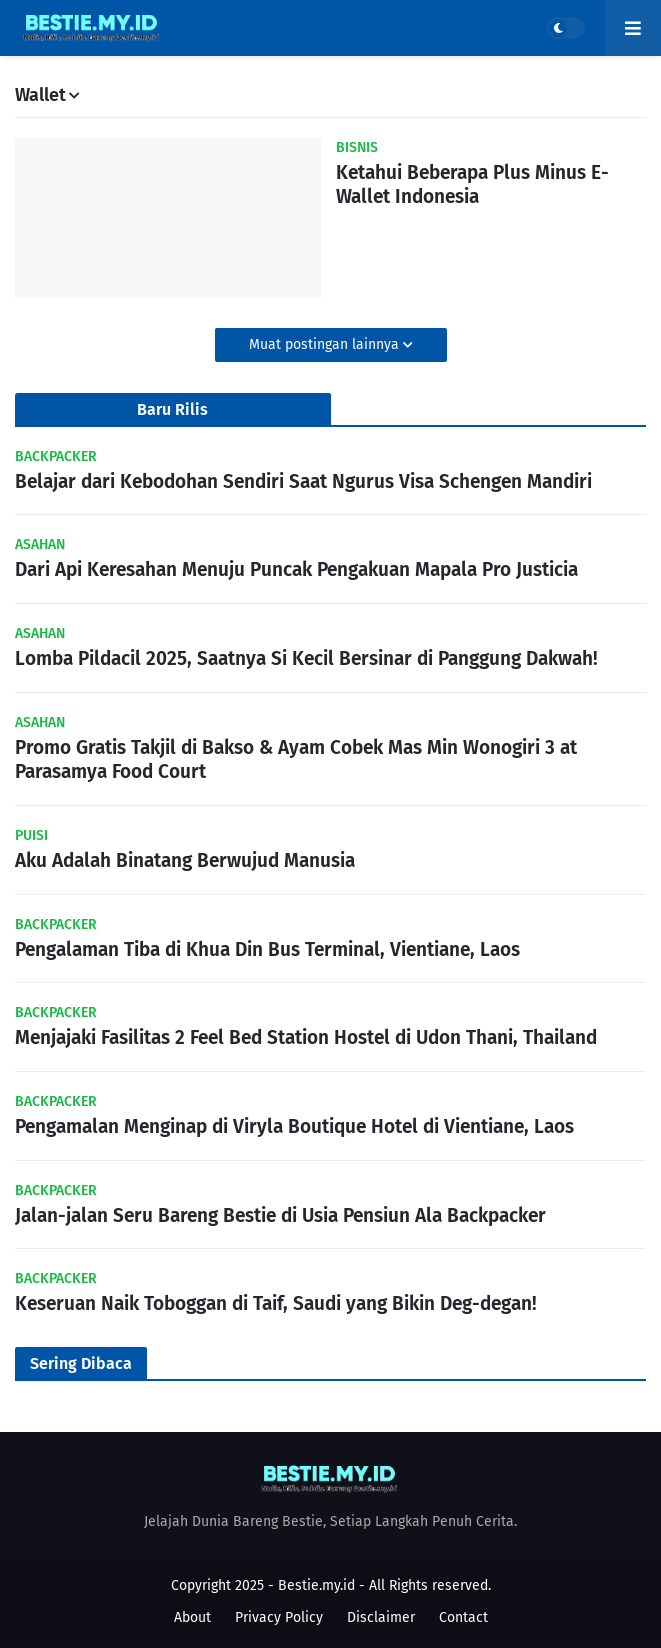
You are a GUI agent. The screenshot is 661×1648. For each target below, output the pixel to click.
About (192, 1617)
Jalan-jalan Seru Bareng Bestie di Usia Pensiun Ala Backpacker (280, 1215)
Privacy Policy (279, 1617)
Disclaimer (381, 1617)
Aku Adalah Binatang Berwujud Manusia (185, 860)
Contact (463, 1617)
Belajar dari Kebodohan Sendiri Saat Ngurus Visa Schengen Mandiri (303, 481)
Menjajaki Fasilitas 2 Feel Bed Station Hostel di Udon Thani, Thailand (306, 1037)
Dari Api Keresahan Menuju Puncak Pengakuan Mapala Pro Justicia (296, 569)
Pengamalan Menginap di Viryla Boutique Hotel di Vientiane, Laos (294, 1126)
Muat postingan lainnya (326, 344)
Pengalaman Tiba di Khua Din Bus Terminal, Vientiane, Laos (267, 949)
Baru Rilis (172, 409)
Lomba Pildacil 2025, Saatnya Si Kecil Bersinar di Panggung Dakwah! (306, 658)
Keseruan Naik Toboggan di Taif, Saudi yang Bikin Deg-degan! (276, 1303)
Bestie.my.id (316, 1585)
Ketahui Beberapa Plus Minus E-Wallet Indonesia (472, 185)
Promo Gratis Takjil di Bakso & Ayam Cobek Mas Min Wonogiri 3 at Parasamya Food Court (296, 760)
